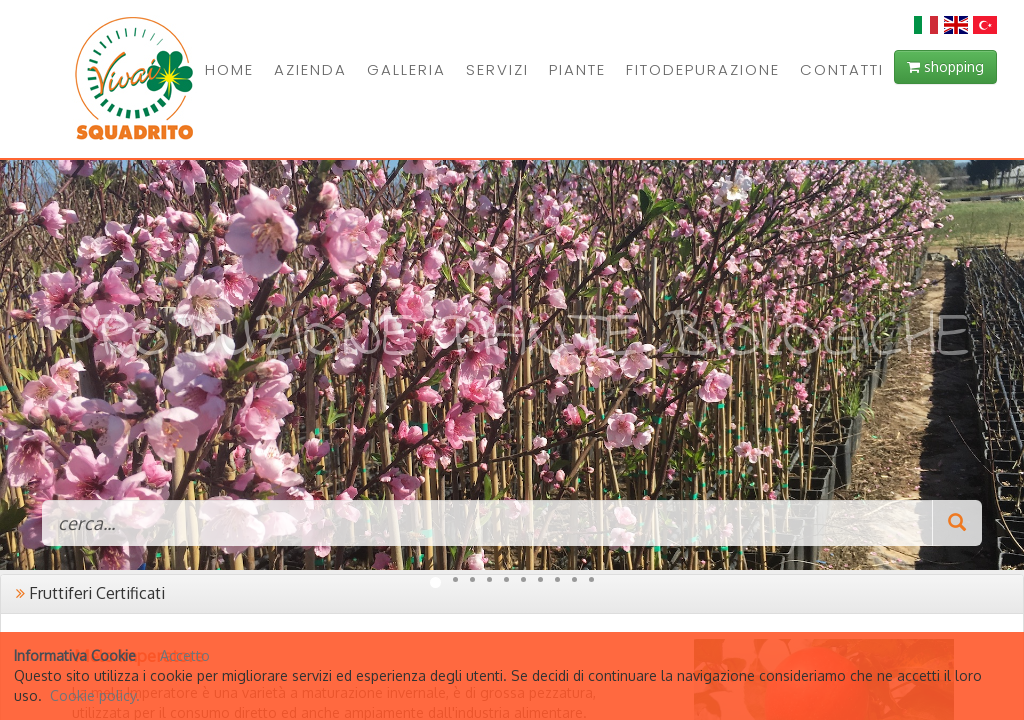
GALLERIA (406, 69)
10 (591, 579)
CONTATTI (842, 69)
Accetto (185, 655)
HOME (229, 69)
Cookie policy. (95, 695)
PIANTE (577, 69)
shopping (945, 66)
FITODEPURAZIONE (703, 69)
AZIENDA (310, 69)
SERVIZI (497, 69)
